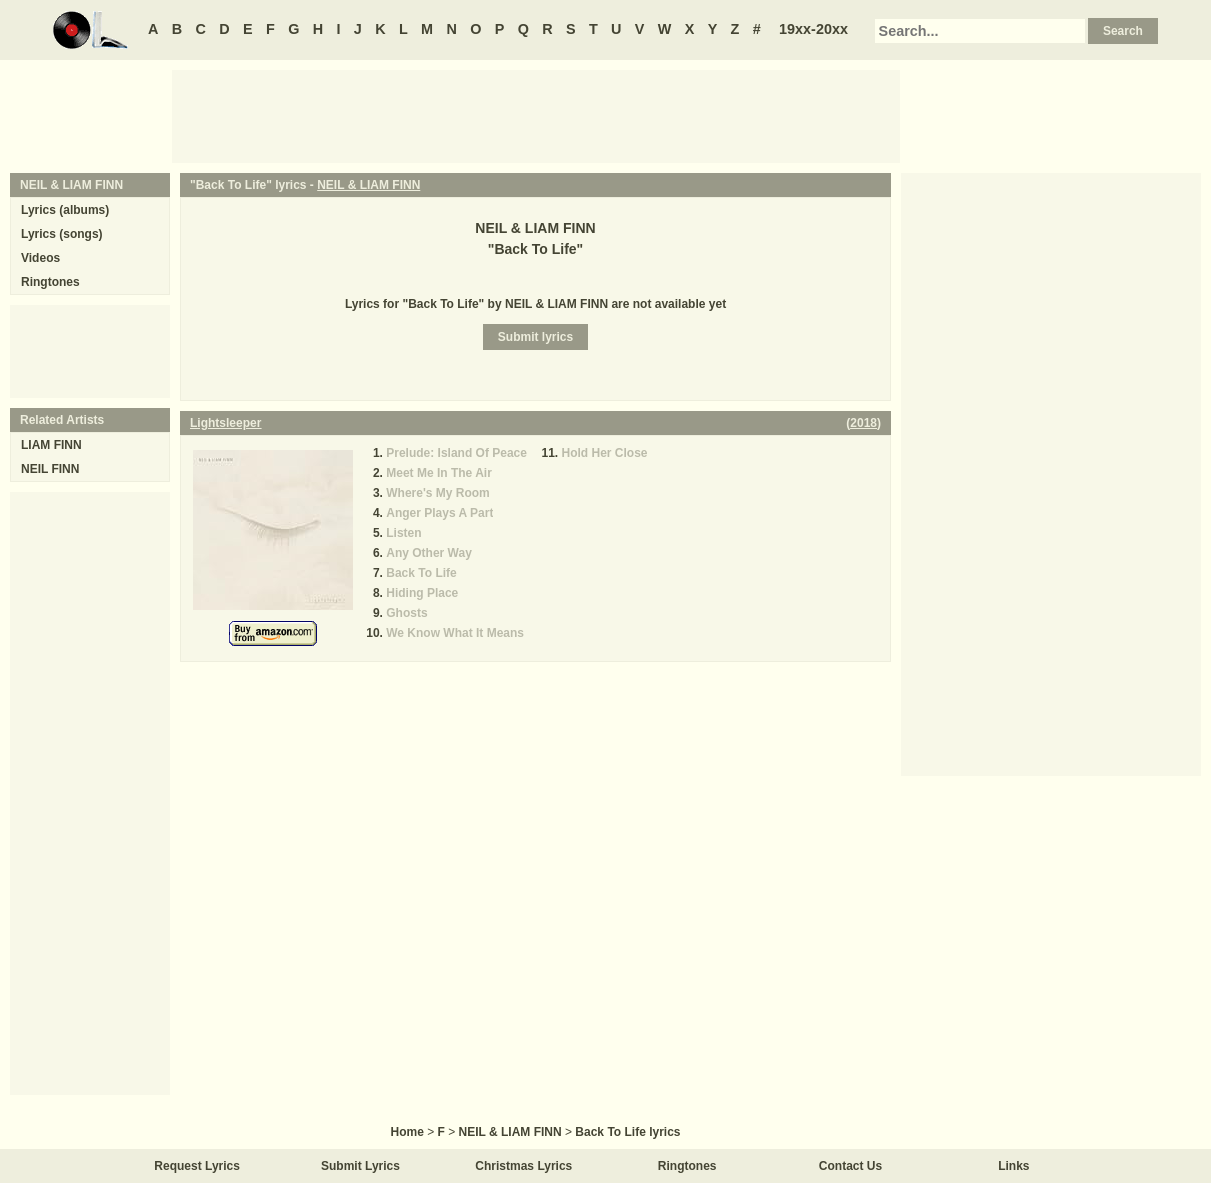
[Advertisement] (536, 115)
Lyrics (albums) (65, 210)
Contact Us (850, 1166)
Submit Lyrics (360, 1166)
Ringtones (50, 282)
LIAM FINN (51, 445)
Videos (40, 258)
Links (1013, 1166)
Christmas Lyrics (523, 1166)
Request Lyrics (197, 1166)
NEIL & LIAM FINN (368, 185)
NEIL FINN (50, 469)
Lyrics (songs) (62, 234)
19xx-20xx (813, 29)
